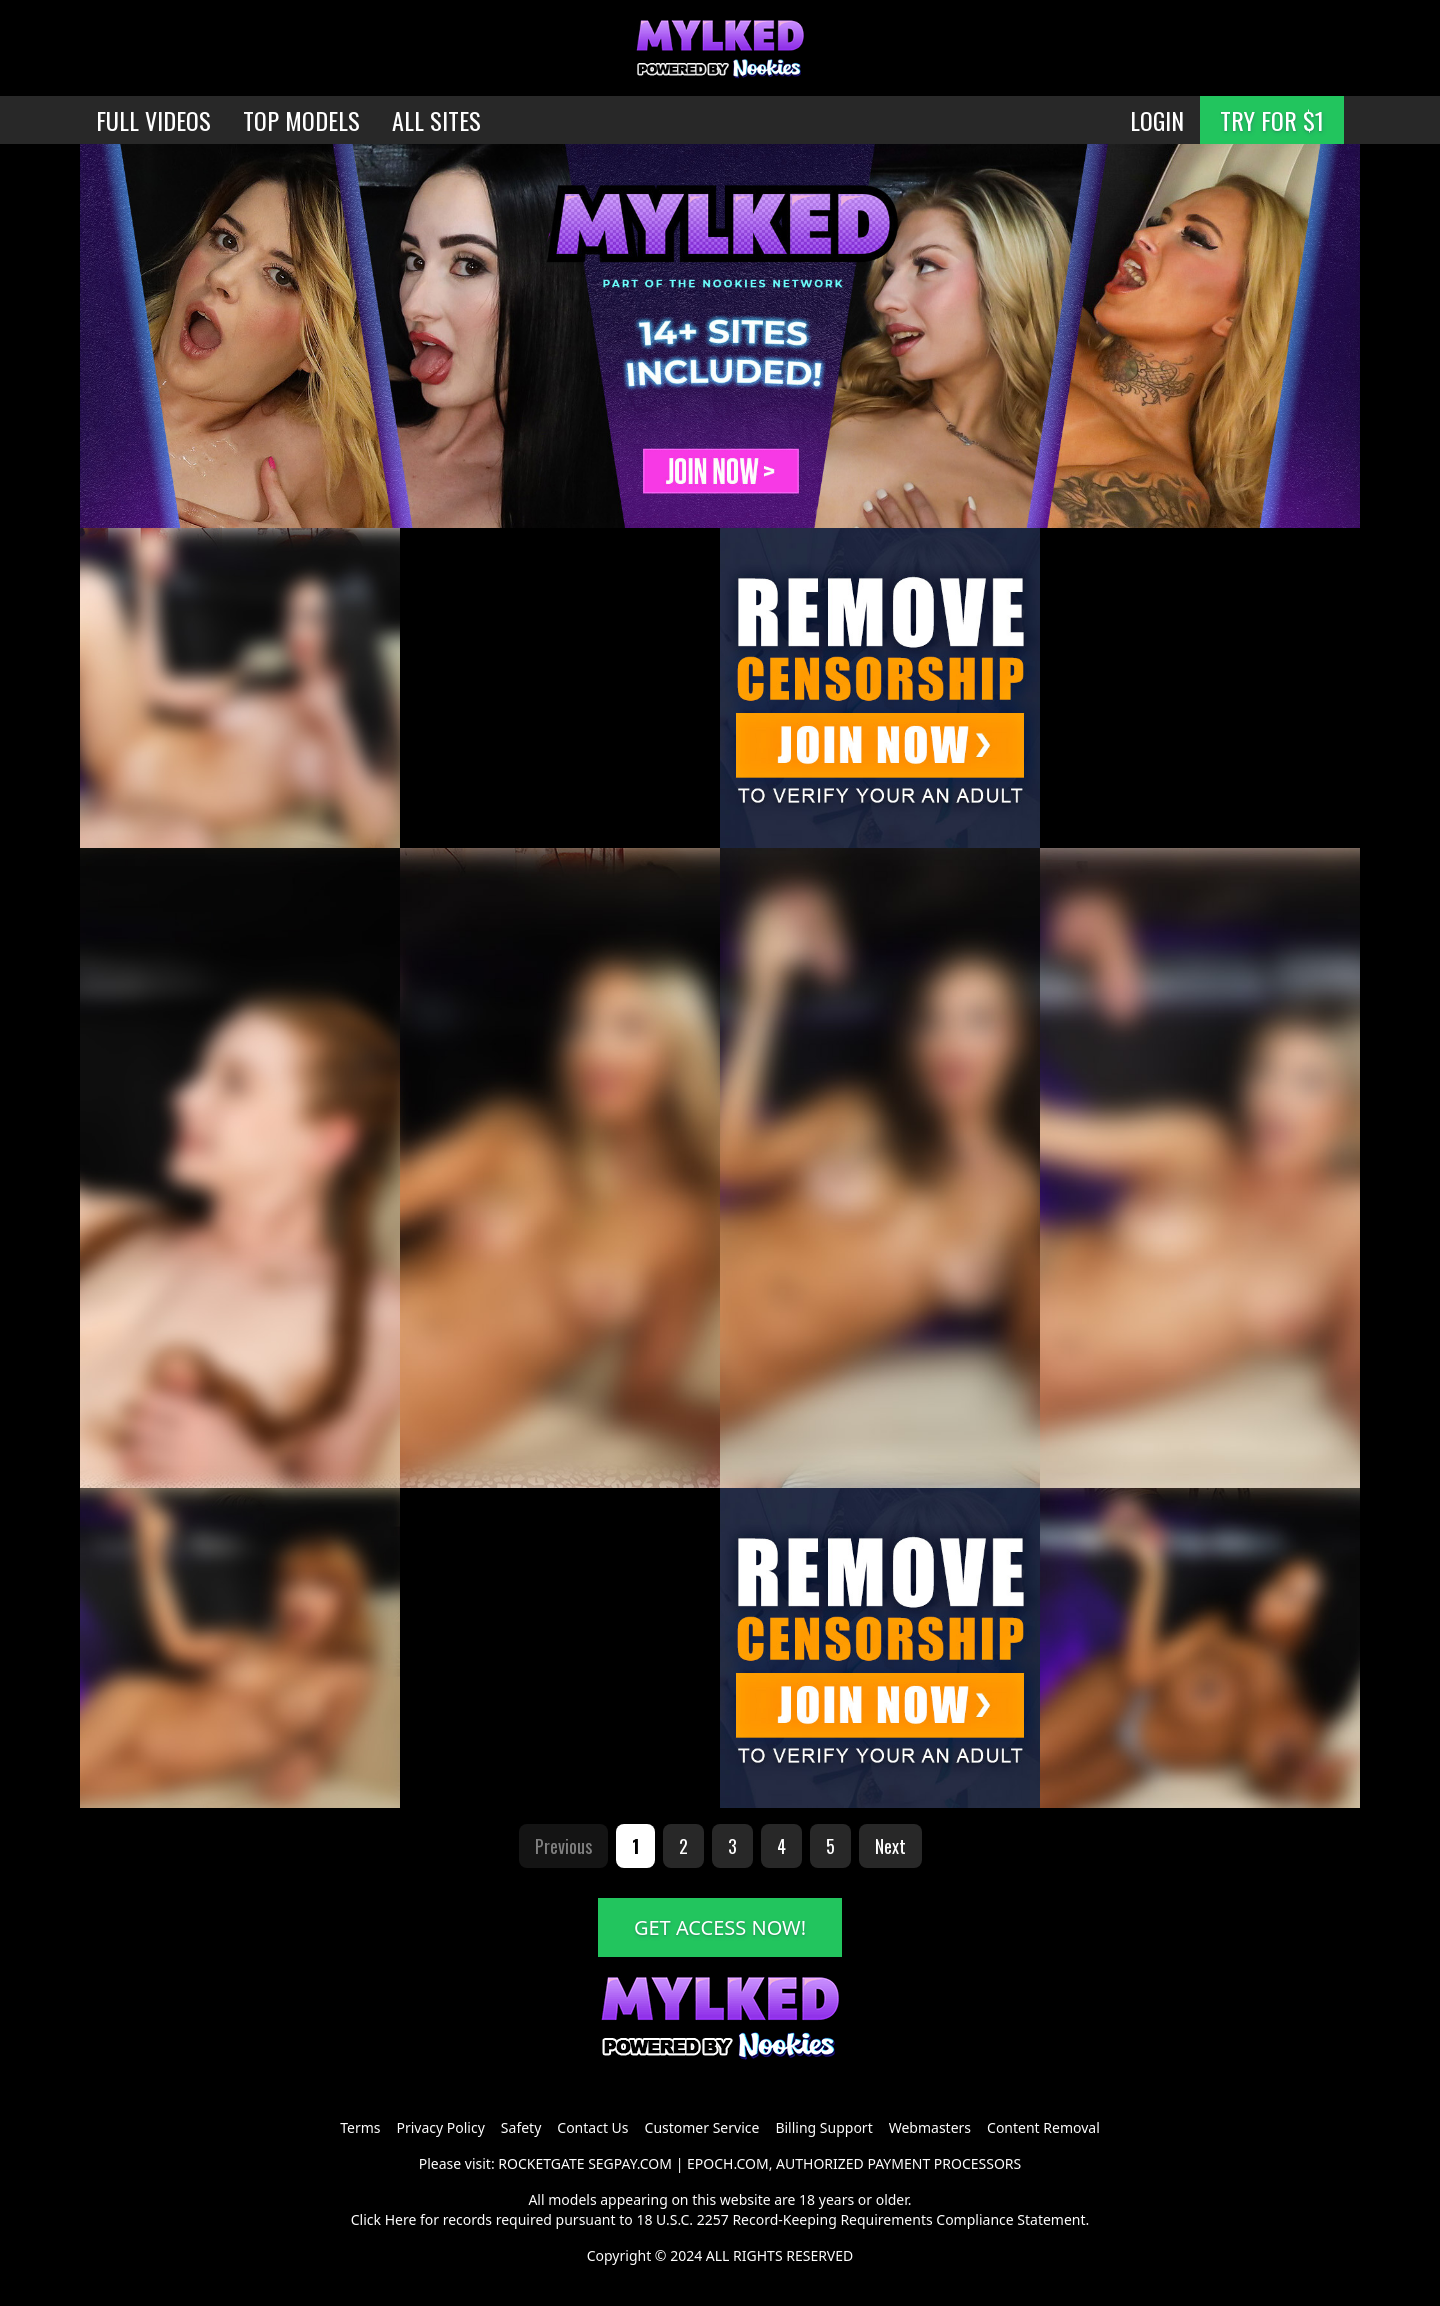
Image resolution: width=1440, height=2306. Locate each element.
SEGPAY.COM (630, 2163)
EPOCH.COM (728, 2163)
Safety (521, 2127)
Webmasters (930, 2127)
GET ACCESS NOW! (720, 1927)
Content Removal (1043, 2127)
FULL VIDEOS (153, 120)
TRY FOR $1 (1272, 120)
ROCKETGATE (541, 2163)
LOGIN (1157, 120)
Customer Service (702, 2127)
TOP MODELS (301, 120)
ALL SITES (436, 120)
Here (401, 2219)
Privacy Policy (440, 2127)
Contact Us (592, 2127)
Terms (360, 2127)
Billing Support (823, 2127)
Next (890, 1846)
